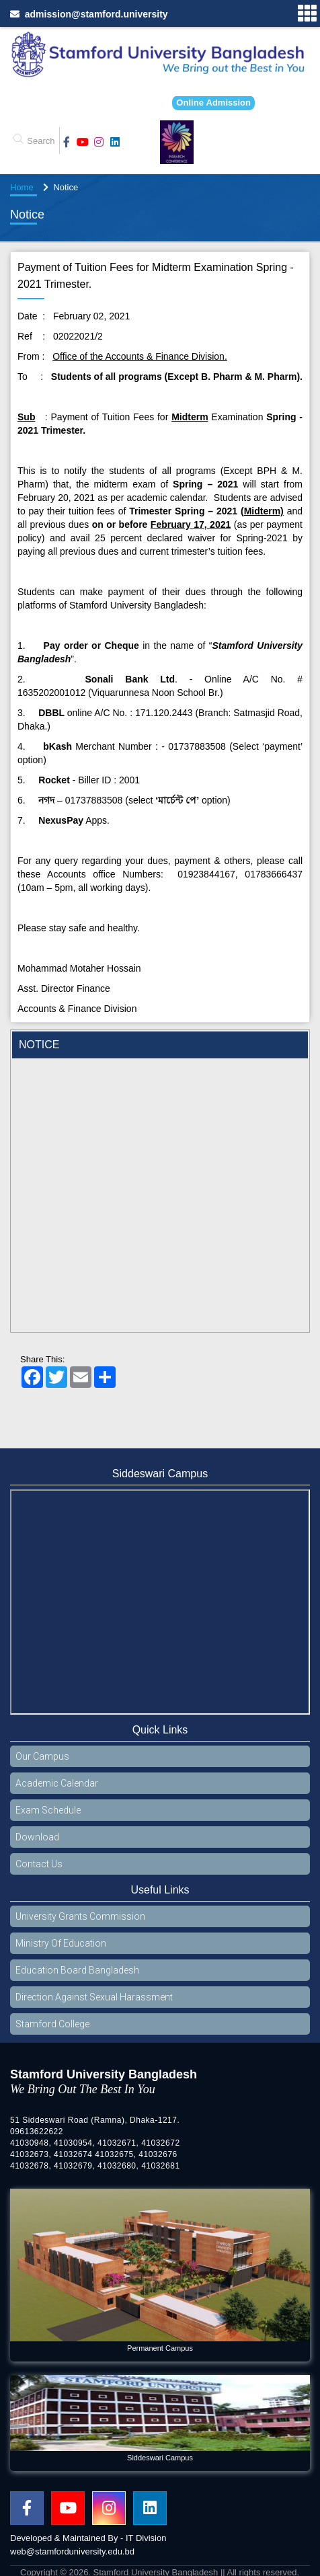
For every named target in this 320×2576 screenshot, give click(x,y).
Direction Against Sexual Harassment (94, 1997)
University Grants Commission (80, 1916)
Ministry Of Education (60, 1943)
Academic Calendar (56, 1783)
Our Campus (42, 1756)
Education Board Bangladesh (77, 1970)
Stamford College (52, 2024)
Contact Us (39, 1864)
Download (37, 1837)
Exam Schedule (48, 1810)
